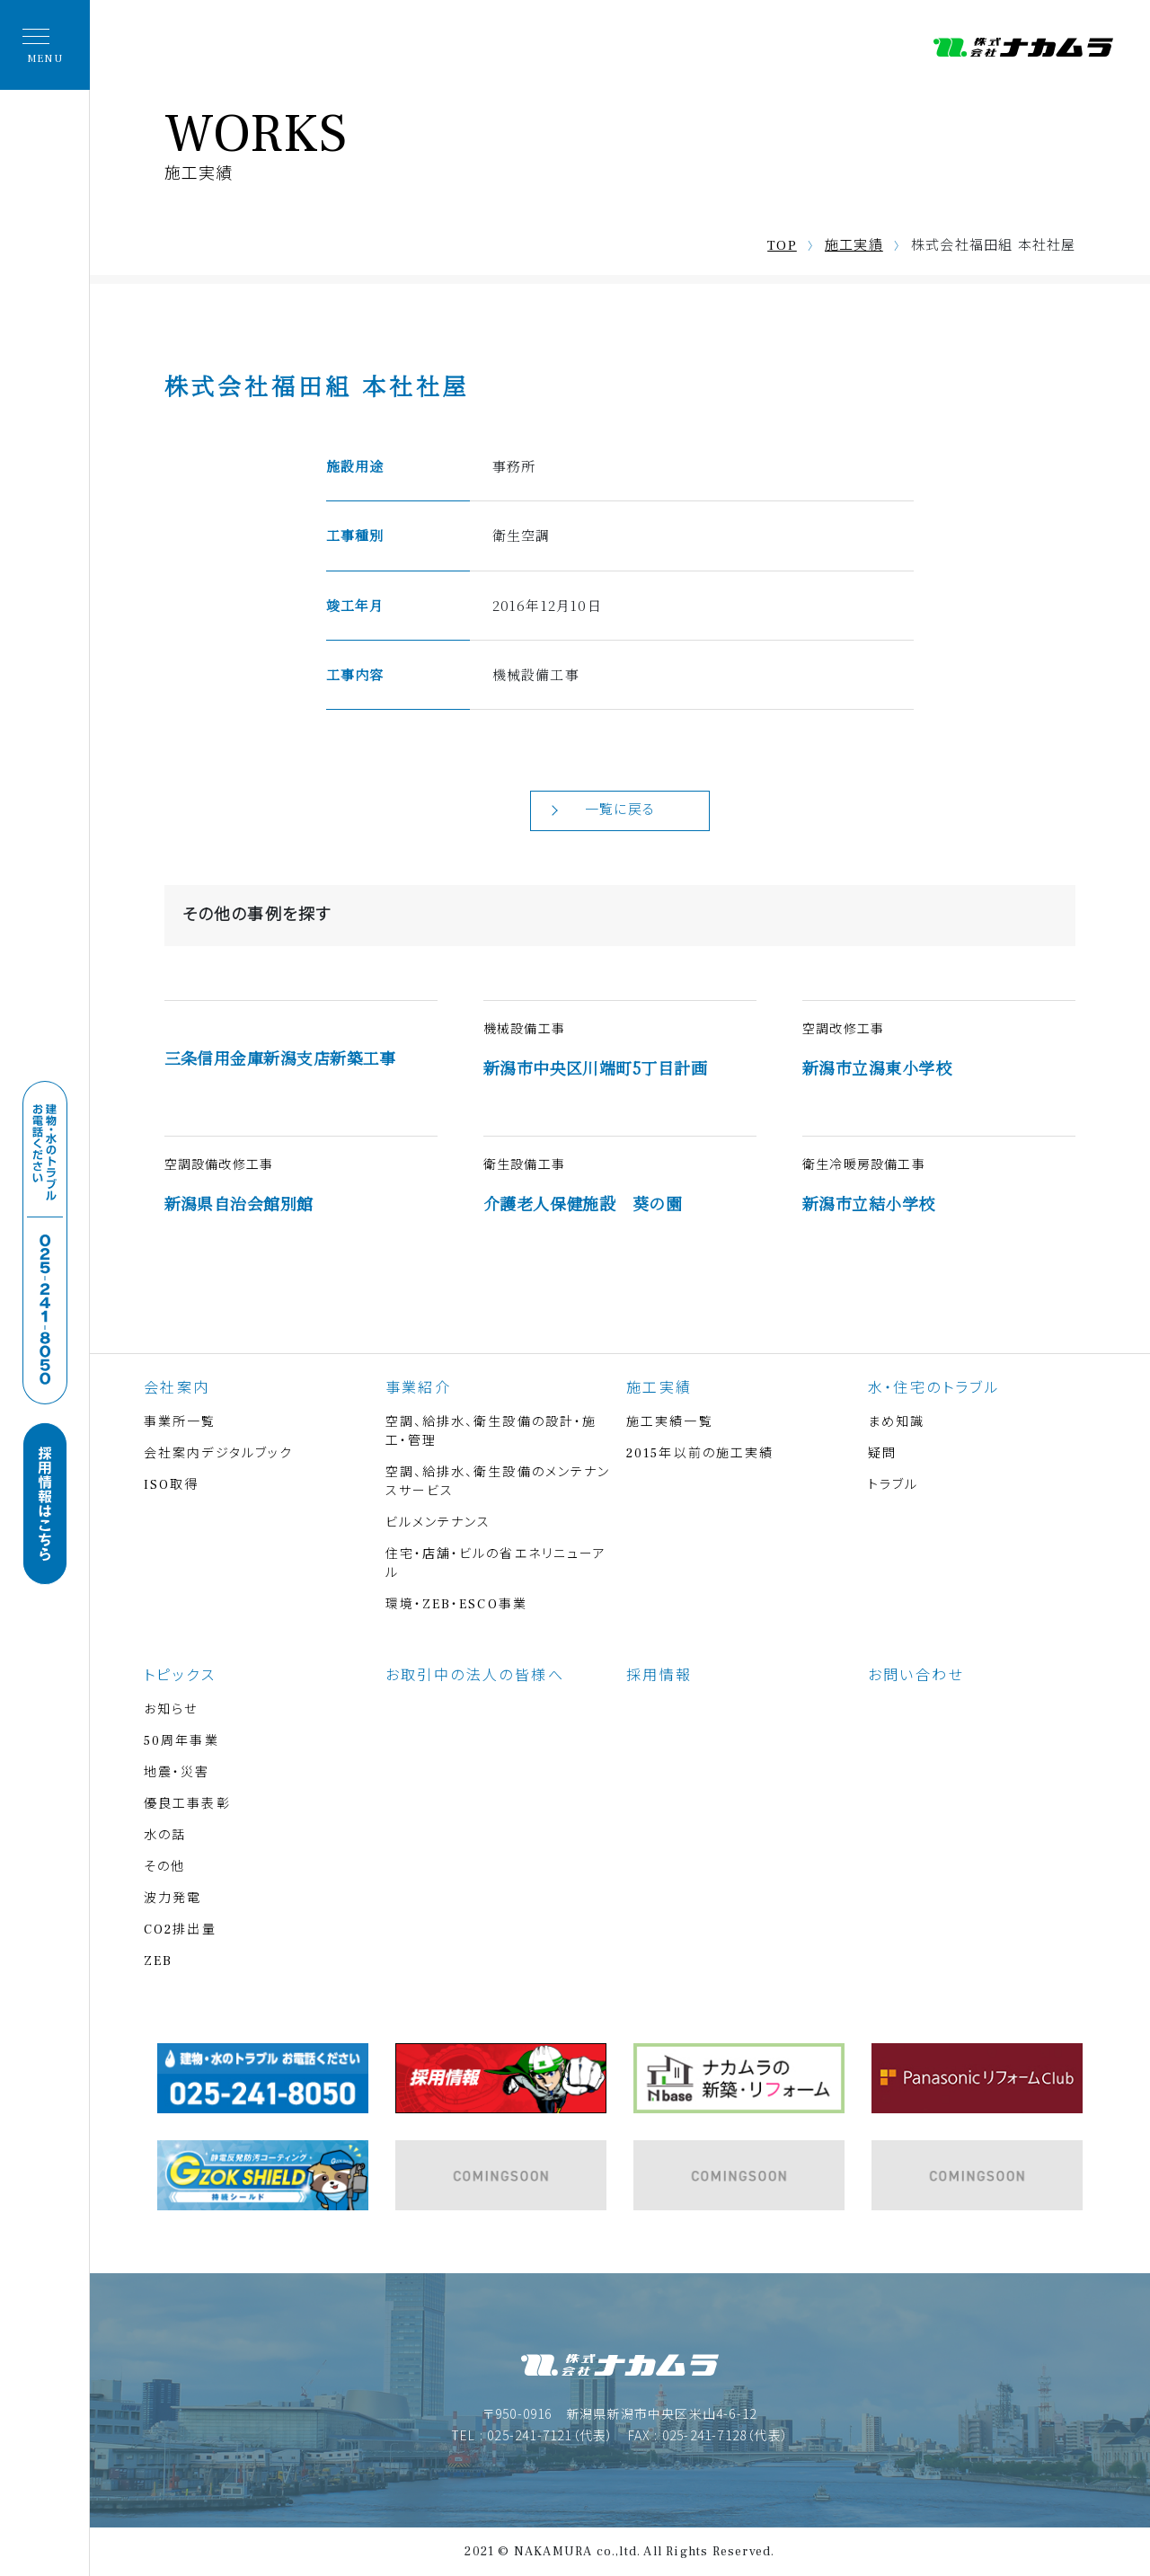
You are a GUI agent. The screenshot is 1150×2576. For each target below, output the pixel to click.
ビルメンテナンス (438, 1523)
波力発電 (172, 1898)
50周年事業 (181, 1741)
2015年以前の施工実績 (700, 1454)
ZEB (158, 1961)
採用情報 (659, 1676)
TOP (782, 245)
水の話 (165, 1836)
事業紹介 (418, 1388)
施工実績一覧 (669, 1422)
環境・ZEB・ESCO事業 (456, 1605)
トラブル (893, 1485)
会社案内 (177, 1388)
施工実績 (854, 245)
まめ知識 (896, 1422)
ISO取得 (171, 1485)
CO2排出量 (180, 1930)
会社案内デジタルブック (218, 1454)
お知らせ (171, 1710)
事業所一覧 (180, 1422)
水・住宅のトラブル (934, 1388)
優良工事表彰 (187, 1804)
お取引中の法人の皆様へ (474, 1676)
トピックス (180, 1676)
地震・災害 (177, 1773)
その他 (164, 1867)
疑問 (882, 1454)
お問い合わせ (916, 1676)
